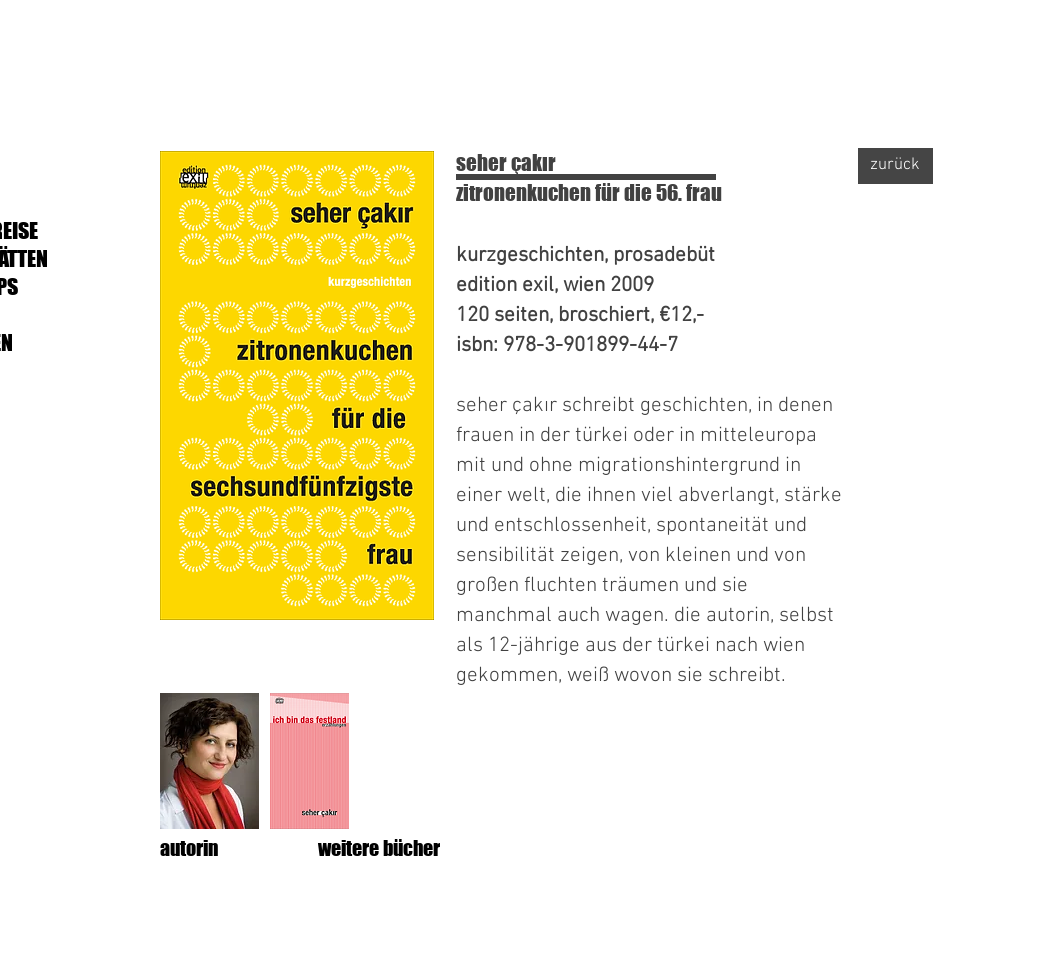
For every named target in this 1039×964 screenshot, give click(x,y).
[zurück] (895, 166)
